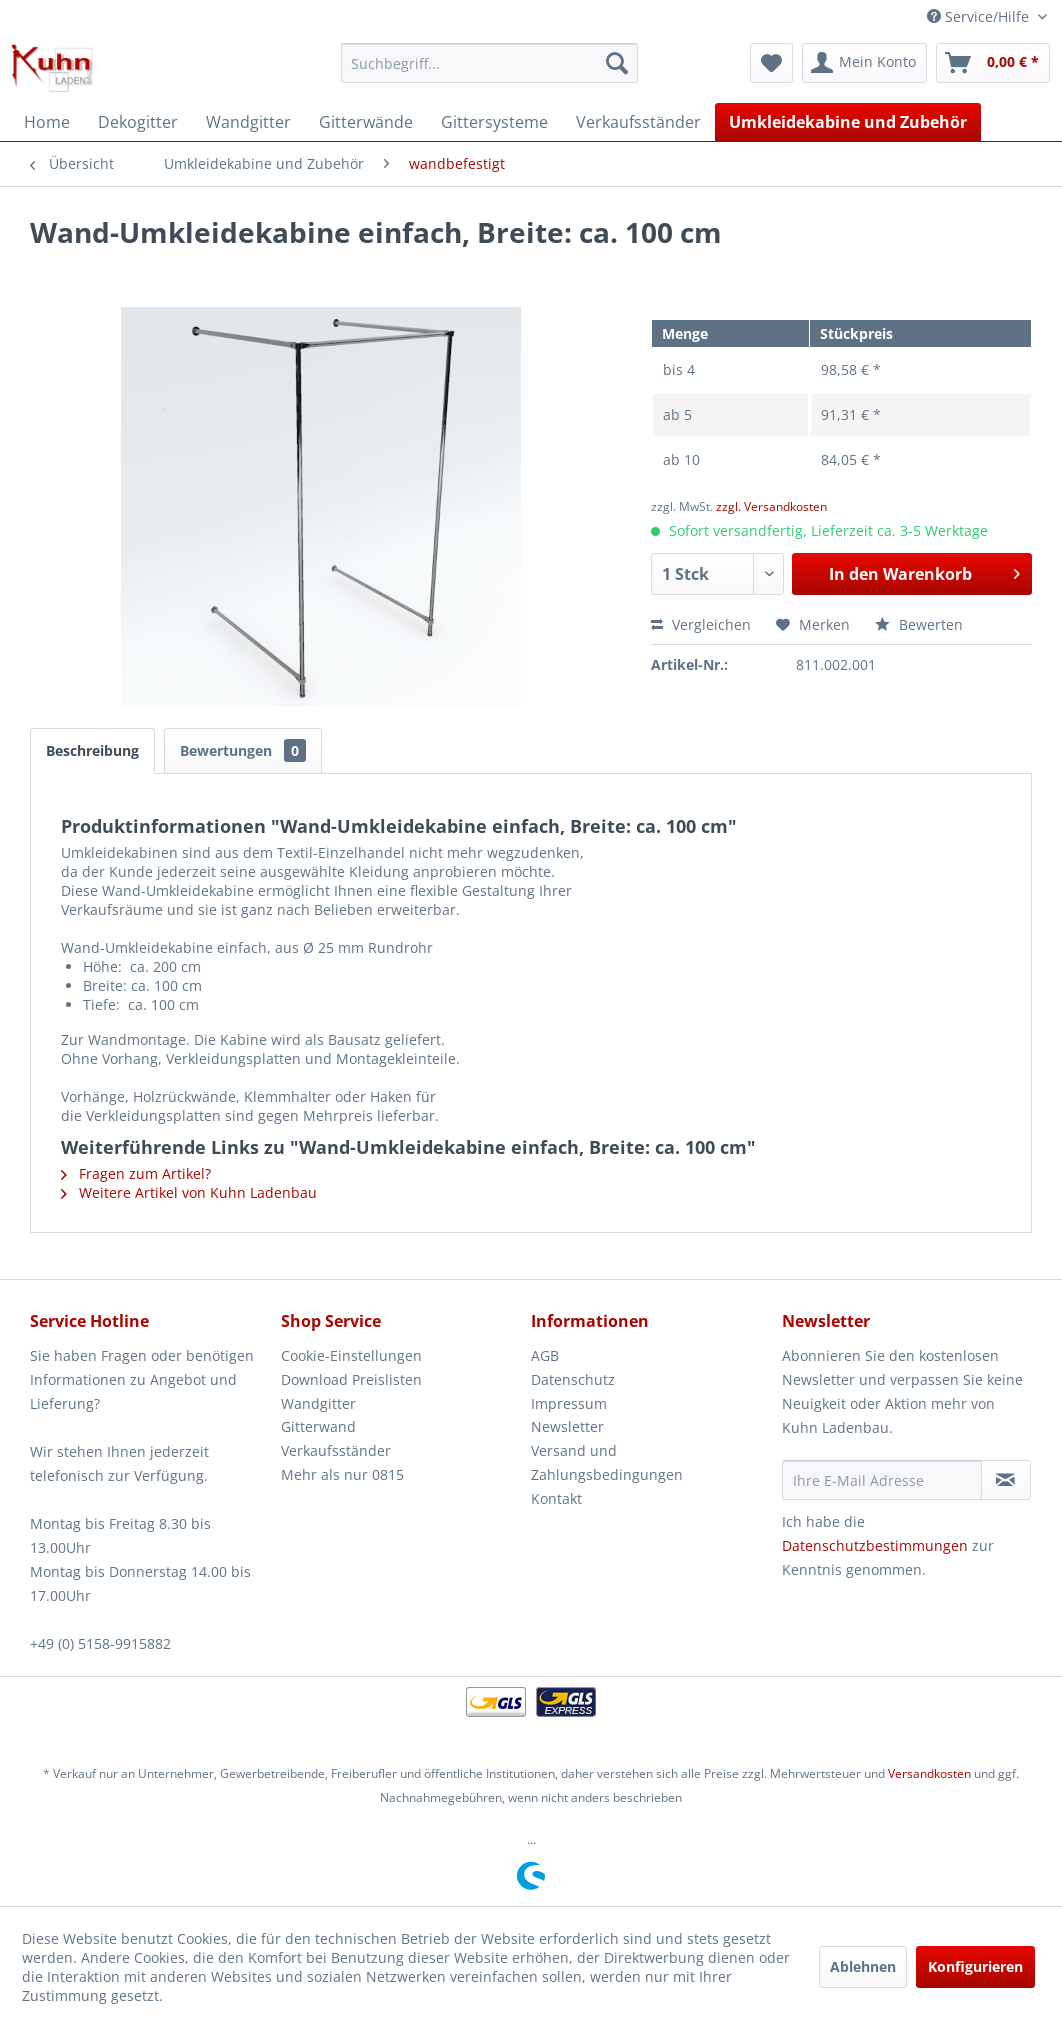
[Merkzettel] (771, 63)
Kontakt (556, 1498)
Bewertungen (243, 750)
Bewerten (919, 624)
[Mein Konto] (864, 63)
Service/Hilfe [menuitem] (980, 16)
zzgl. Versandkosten (771, 506)
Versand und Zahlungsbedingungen (607, 1462)
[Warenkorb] (993, 63)
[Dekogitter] (138, 122)
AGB (545, 1355)
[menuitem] (489, 63)
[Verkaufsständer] (638, 122)
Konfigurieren (975, 1966)
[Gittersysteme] (494, 122)
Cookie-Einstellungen (351, 1355)
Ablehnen (863, 1966)
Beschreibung (92, 750)
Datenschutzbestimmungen (875, 1545)
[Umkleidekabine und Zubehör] (848, 122)
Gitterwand (318, 1426)
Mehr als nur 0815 (342, 1474)
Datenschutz (573, 1379)
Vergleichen (701, 624)
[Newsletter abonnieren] (1006, 1480)
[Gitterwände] (366, 122)
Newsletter (567, 1426)
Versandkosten (929, 1773)
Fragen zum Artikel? (136, 1173)
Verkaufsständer (336, 1450)
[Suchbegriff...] (489, 63)
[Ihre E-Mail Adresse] (882, 1480)
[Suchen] (617, 63)
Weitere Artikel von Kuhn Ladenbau (189, 1192)
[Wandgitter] (248, 122)
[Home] (47, 122)
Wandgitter (318, 1403)
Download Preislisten (351, 1379)
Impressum (569, 1403)
